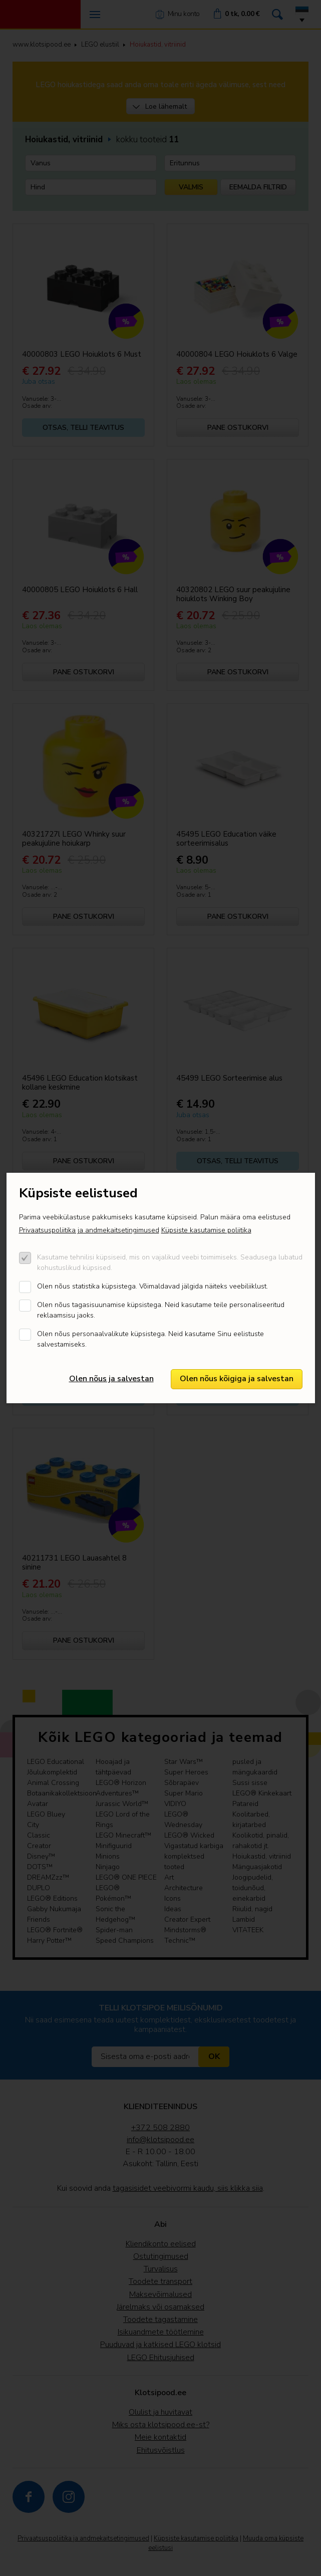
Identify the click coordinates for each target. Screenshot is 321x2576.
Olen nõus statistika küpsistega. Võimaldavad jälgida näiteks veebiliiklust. (152, 1286)
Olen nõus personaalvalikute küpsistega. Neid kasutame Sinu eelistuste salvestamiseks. (150, 1339)
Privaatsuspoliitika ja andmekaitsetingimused (89, 1230)
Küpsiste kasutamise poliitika (206, 1230)
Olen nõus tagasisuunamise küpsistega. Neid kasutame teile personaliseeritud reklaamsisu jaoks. (160, 1310)
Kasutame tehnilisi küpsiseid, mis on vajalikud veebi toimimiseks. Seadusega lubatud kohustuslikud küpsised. (169, 1262)
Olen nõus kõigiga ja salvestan (236, 1378)
